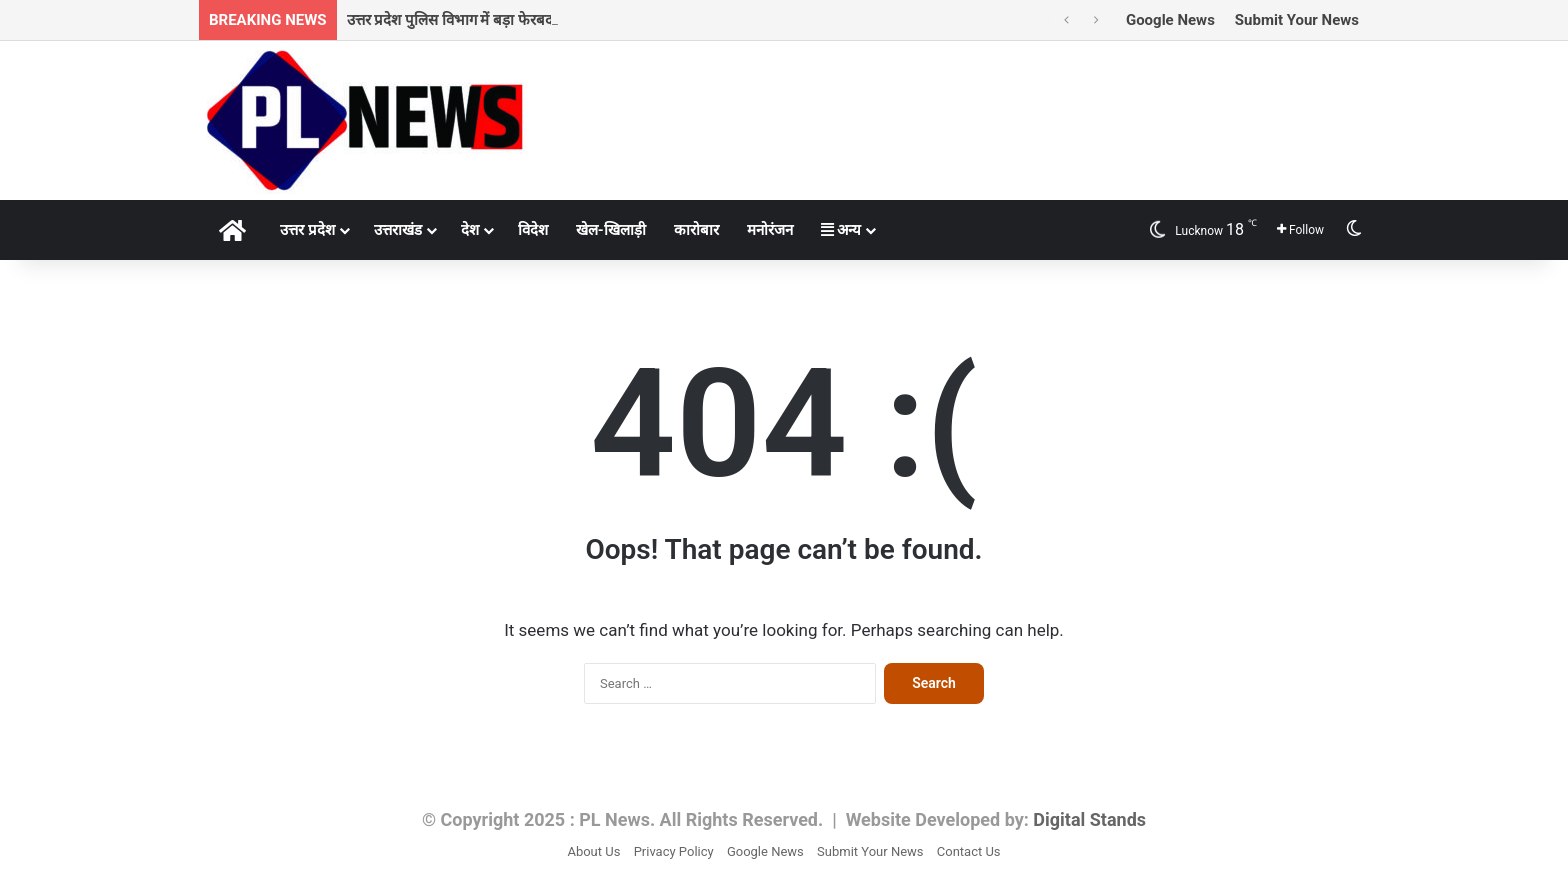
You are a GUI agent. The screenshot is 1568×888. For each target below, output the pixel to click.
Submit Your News (1297, 20)
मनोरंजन (770, 230)
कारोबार (696, 230)
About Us (593, 851)
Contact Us (969, 851)
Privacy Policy (674, 851)
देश (470, 230)
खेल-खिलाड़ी (611, 230)
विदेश (533, 230)
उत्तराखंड (398, 230)
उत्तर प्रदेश (307, 230)
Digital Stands (1089, 819)
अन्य (841, 230)
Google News (1170, 20)
